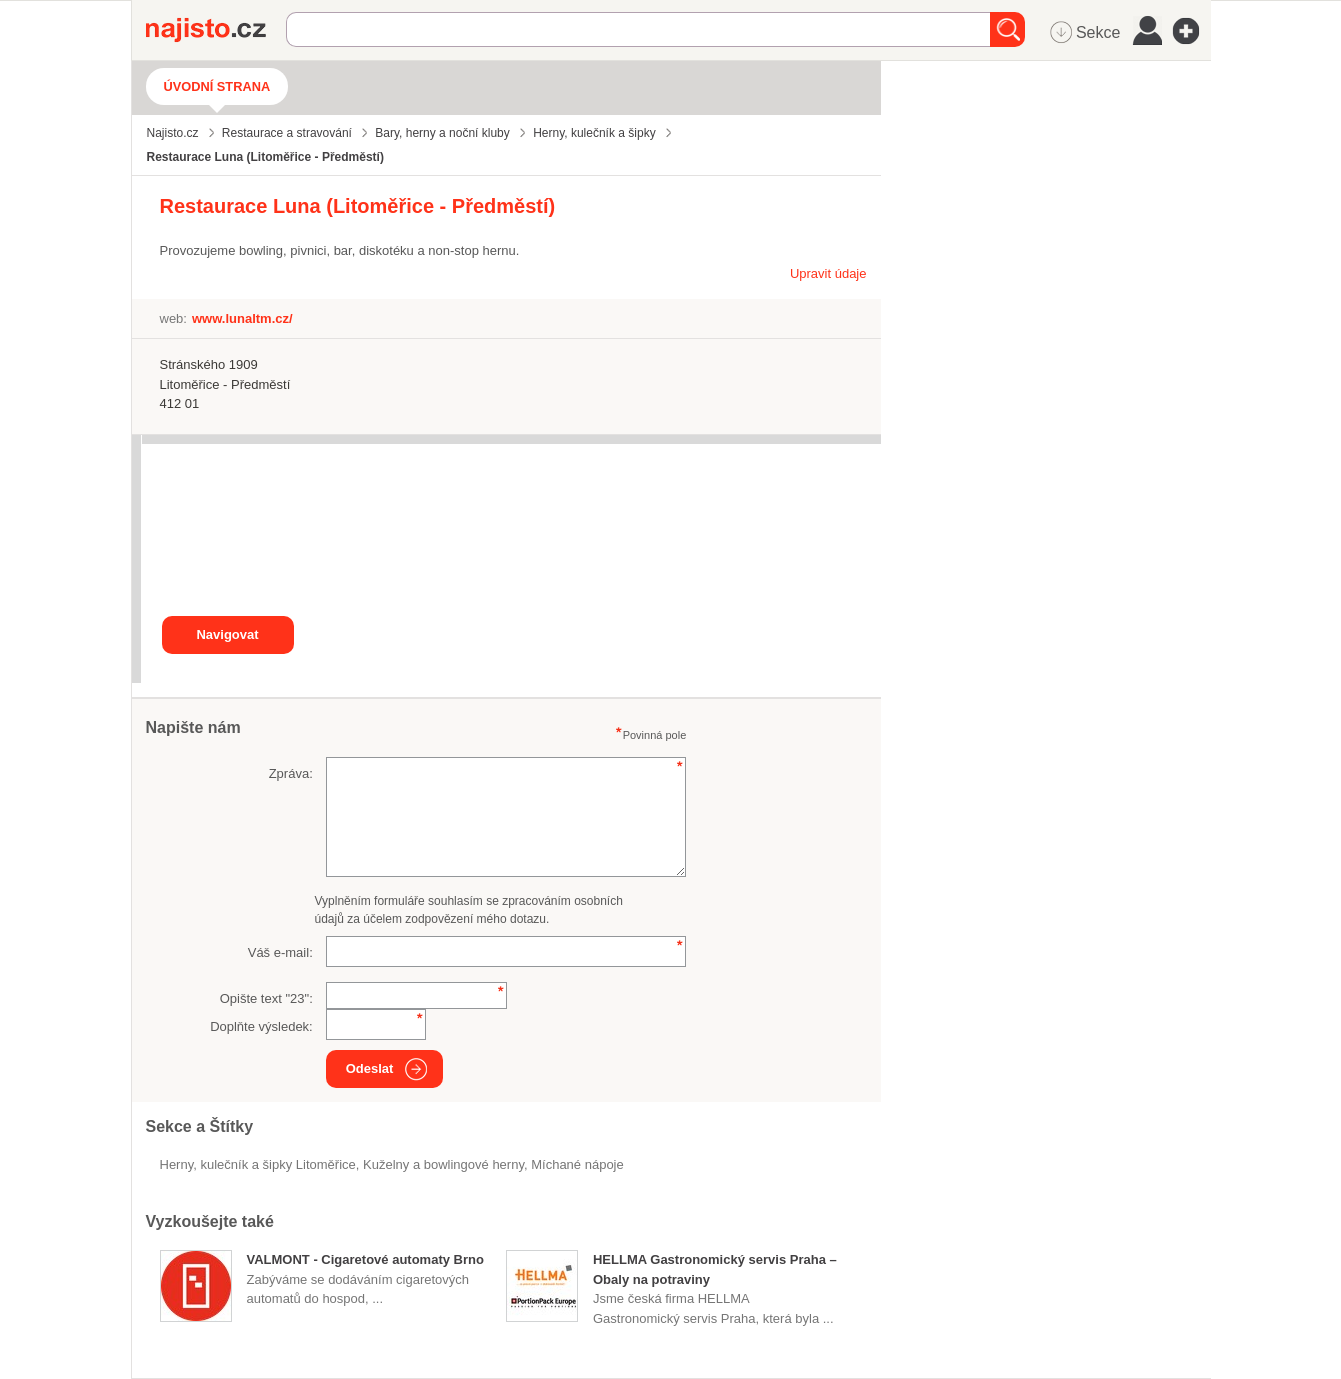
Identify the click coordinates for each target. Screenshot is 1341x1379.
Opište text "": (266, 998)
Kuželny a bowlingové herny (443, 1164)
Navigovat (227, 634)
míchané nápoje (577, 1164)
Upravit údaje (828, 273)
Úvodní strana (217, 86)
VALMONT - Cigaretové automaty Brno (365, 1259)
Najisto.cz (216, 30)
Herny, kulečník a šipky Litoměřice (258, 1164)
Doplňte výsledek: (261, 1026)
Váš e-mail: (280, 952)
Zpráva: (291, 773)
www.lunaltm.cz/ (242, 318)
